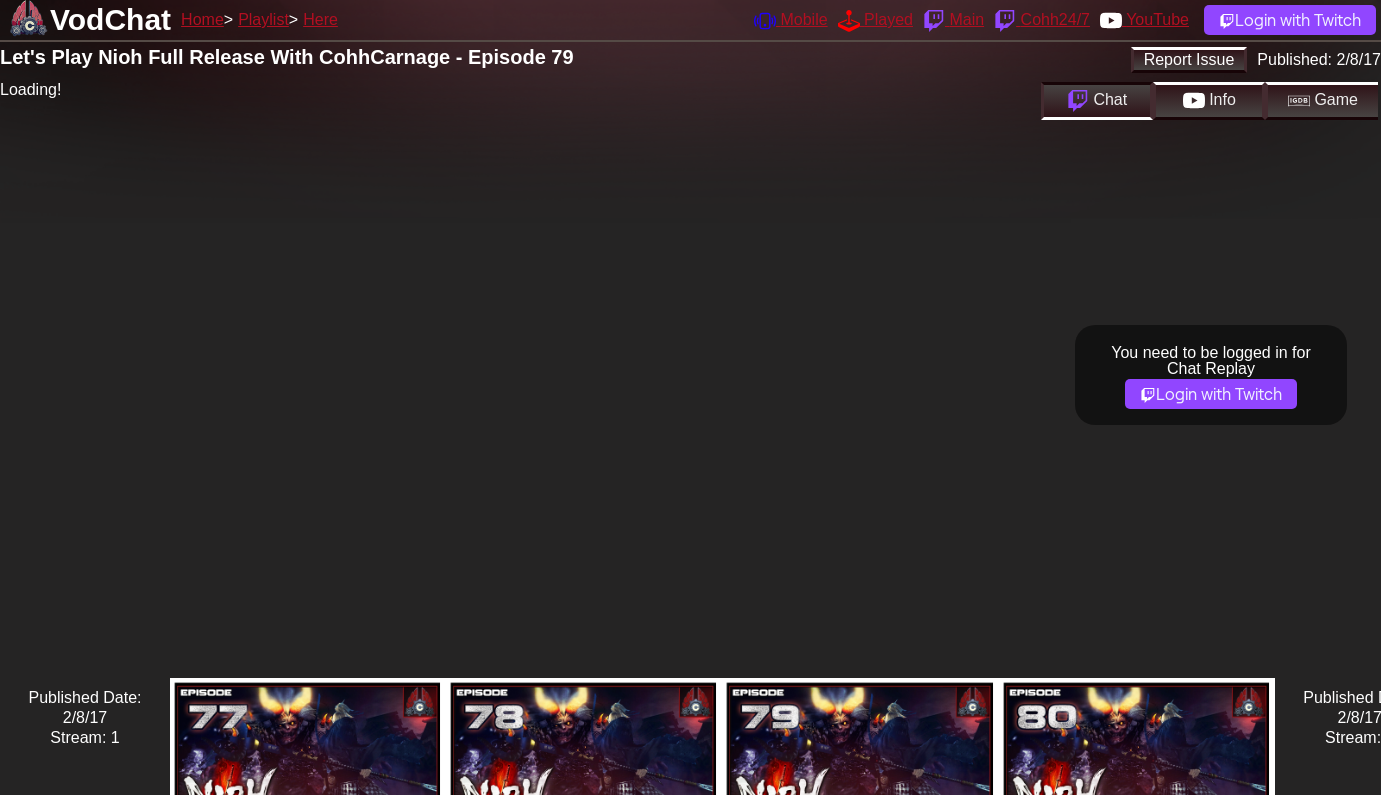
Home (202, 19)
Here (320, 19)
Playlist (263, 19)
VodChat (110, 19)
